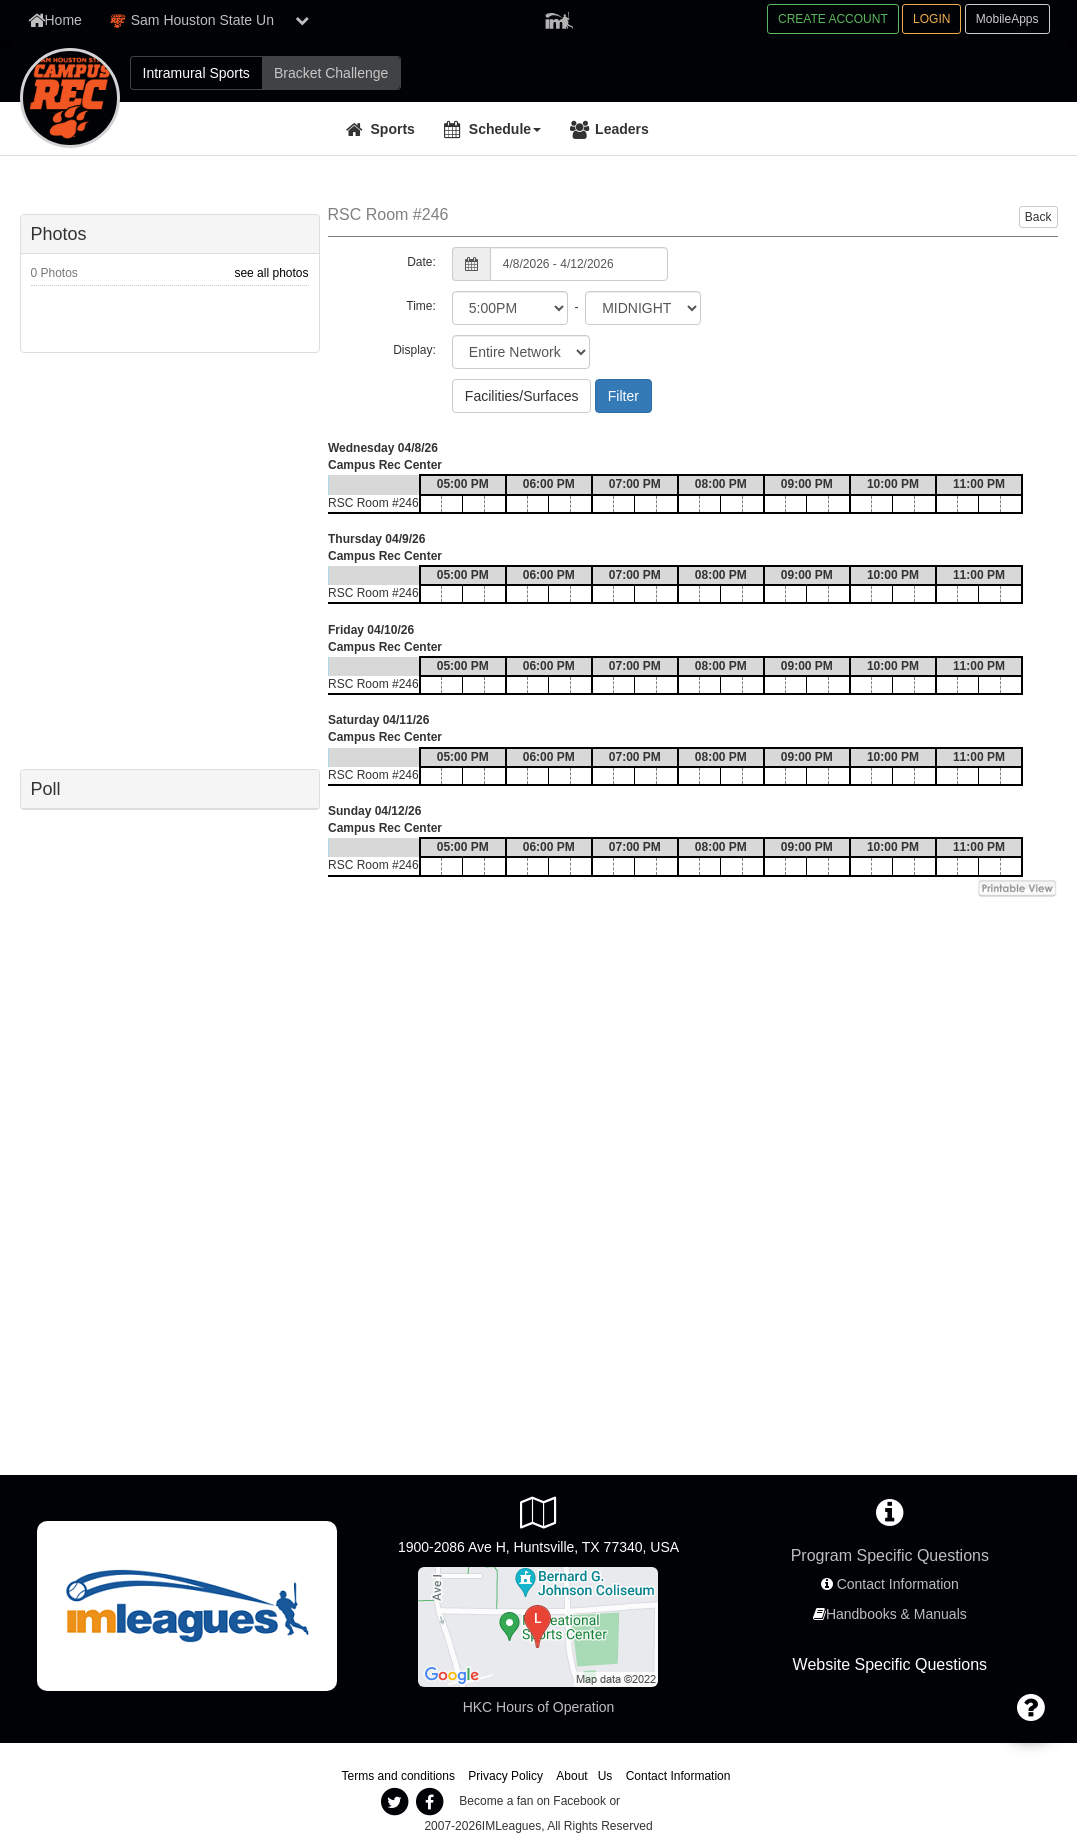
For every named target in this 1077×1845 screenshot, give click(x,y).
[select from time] (510, 308)
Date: (421, 262)
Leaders (622, 129)
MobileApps (1007, 19)
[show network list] (302, 20)
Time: (421, 306)
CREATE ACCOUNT (833, 19)
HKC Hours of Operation (539, 1707)
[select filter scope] (521, 352)
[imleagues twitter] (395, 1802)
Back (1038, 217)
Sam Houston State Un (191, 20)
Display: (414, 350)
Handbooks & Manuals (896, 1614)
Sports (393, 129)
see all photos (271, 273)
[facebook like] (170, 558)
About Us (584, 1776)
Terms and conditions (398, 1776)
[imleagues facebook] (430, 1802)
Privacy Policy (505, 1776)
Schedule (505, 129)
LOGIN (931, 19)
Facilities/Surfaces (522, 396)
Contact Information (898, 1584)
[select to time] (643, 308)
